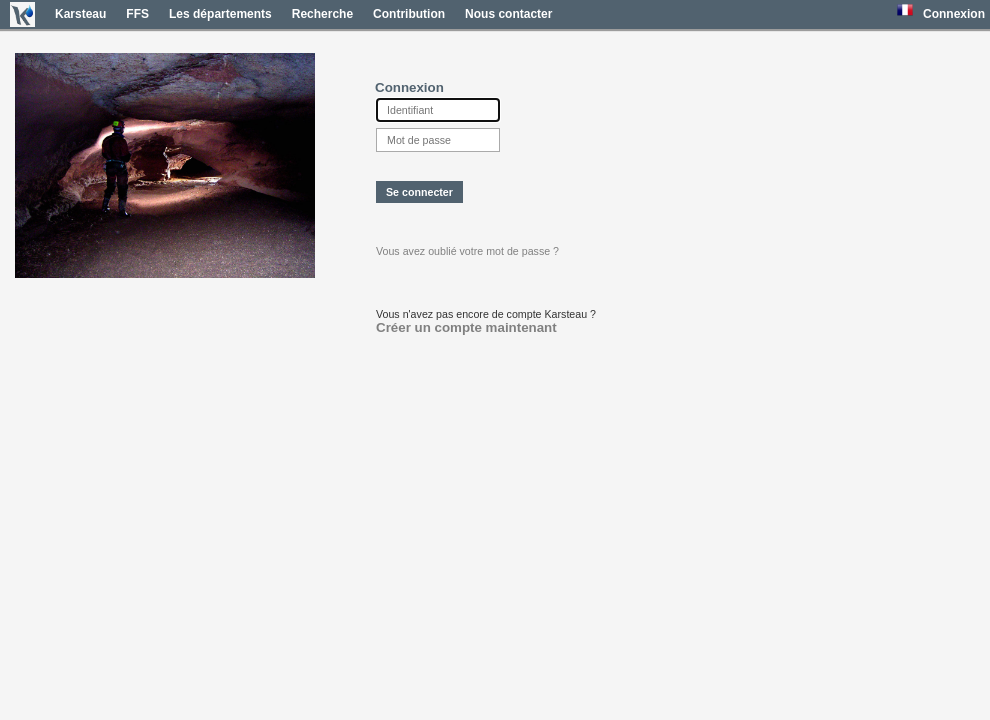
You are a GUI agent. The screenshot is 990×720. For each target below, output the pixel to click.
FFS (137, 14)
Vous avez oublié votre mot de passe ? (467, 251)
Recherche (322, 14)
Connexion (954, 14)
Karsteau (80, 14)
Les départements (220, 14)
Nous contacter (508, 14)
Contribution (409, 14)
